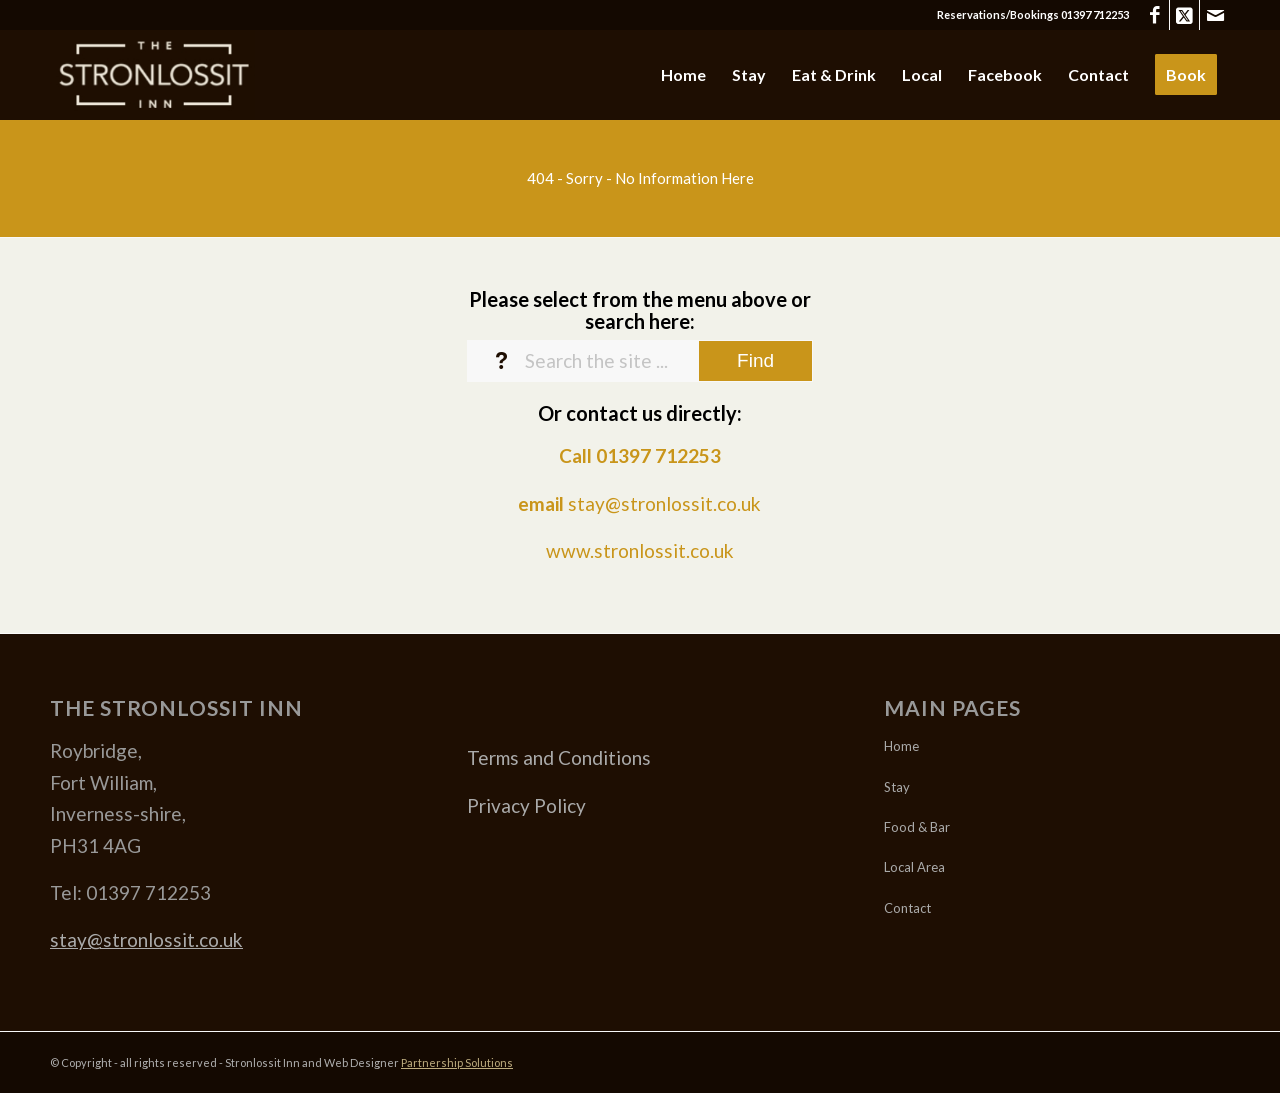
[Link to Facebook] (1154, 15)
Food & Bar (917, 827)
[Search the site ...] (640, 361)
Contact (907, 908)
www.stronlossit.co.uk (640, 550)
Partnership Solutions (457, 1062)
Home (901, 746)
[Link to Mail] (1215, 15)
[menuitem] (683, 75)
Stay (897, 787)
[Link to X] (1184, 15)
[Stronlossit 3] (152, 75)
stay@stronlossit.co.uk (664, 503)
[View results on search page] (755, 361)
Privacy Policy (526, 805)
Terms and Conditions (559, 757)
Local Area (914, 867)
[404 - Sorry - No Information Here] (640, 178)
